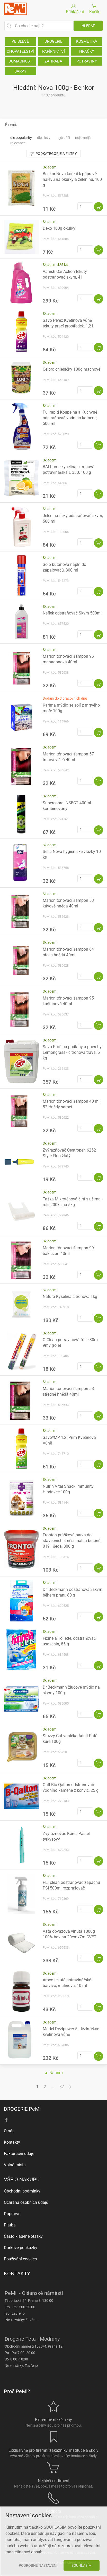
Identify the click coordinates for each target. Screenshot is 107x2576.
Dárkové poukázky (20, 2247)
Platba (10, 2225)
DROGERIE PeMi (22, 2109)
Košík (94, 8)
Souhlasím (82, 2565)
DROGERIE (53, 41)
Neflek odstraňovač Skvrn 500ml (72, 613)
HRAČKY (86, 51)
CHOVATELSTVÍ (20, 51)
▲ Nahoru (53, 2072)
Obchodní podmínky (22, 2191)
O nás (9, 2130)
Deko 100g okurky (59, 228)
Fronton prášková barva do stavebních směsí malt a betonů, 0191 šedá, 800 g (72, 1540)
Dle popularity (21, 138)
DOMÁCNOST (20, 61)
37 (61, 2086)
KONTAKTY (17, 2273)
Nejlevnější (83, 138)
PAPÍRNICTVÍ (53, 51)
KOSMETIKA (86, 41)
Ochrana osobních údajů (26, 2202)
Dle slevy (43, 138)
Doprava (11, 2213)
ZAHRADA (53, 61)
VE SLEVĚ (20, 41)
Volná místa (15, 2164)
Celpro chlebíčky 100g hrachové (71, 369)
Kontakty (12, 2142)
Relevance (17, 143)
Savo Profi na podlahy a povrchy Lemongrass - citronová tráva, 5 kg (72, 1052)
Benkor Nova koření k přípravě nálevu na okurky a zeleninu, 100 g (72, 179)
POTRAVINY (86, 61)
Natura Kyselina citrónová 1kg (70, 1296)
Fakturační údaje (19, 2153)
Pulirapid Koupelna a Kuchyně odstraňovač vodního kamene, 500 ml (70, 418)
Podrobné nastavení (38, 2565)
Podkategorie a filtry (53, 153)
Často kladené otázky (23, 2236)
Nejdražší (63, 138)
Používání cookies (20, 2259)
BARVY (20, 71)
